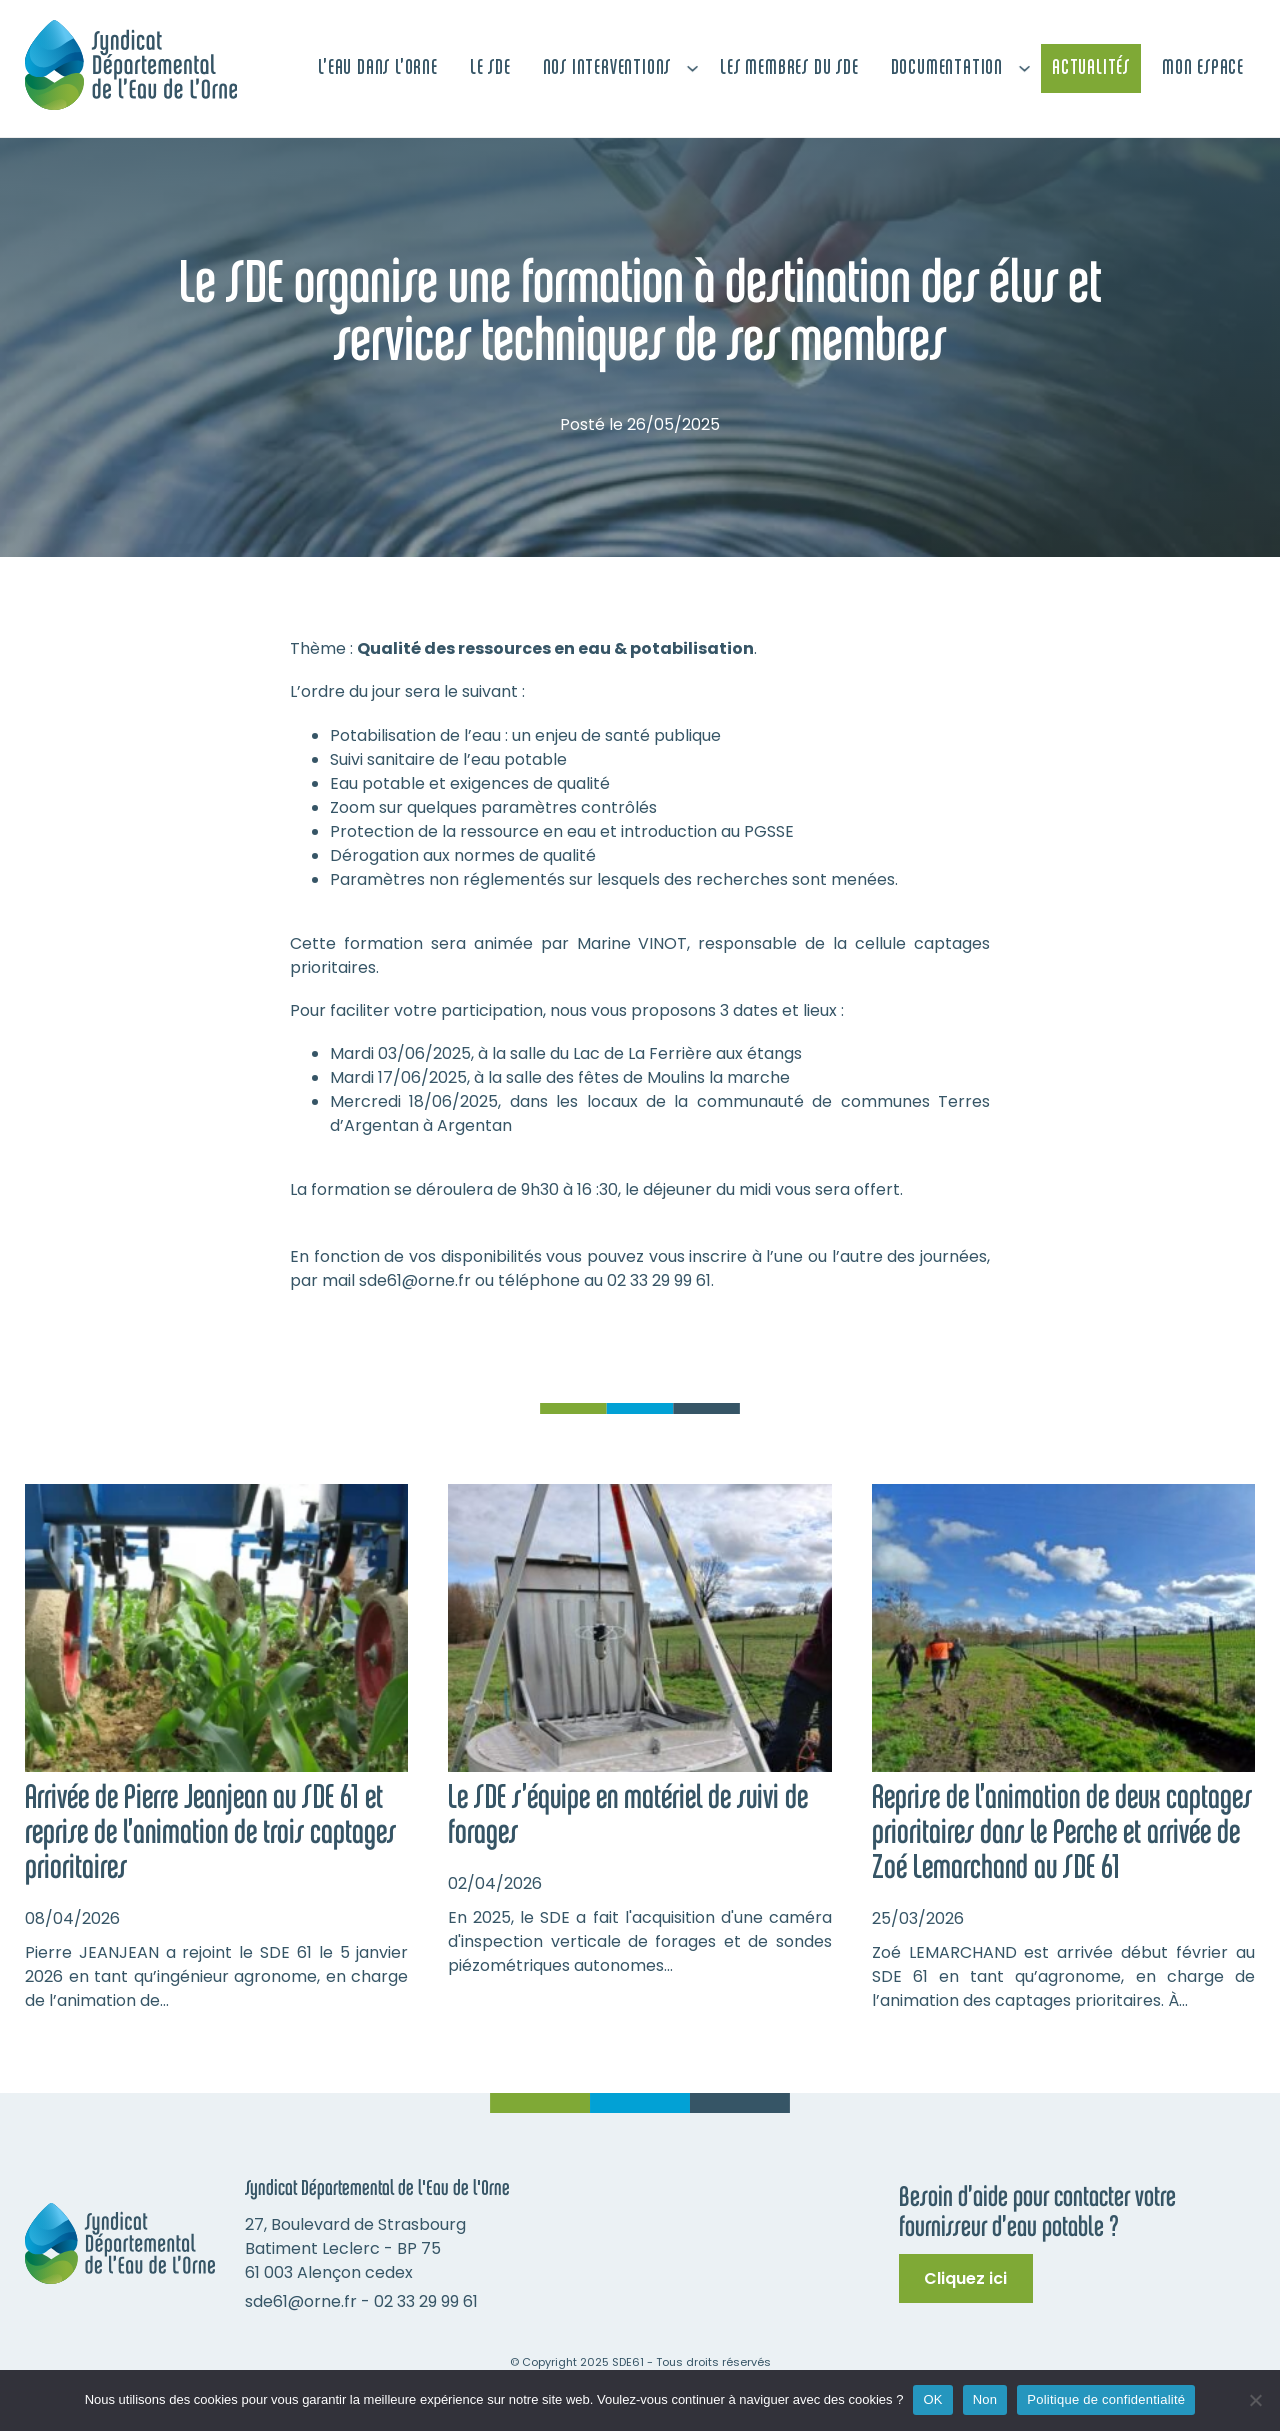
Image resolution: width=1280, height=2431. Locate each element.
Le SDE (490, 68)
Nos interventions (607, 68)
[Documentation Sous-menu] (1024, 68)
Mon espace (1203, 68)
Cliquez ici (965, 2278)
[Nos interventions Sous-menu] (692, 68)
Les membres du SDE (789, 68)
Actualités (1091, 68)
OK (932, 2399)
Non (985, 2399)
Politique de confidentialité (1106, 2399)
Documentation (947, 68)
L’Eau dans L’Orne (378, 68)
